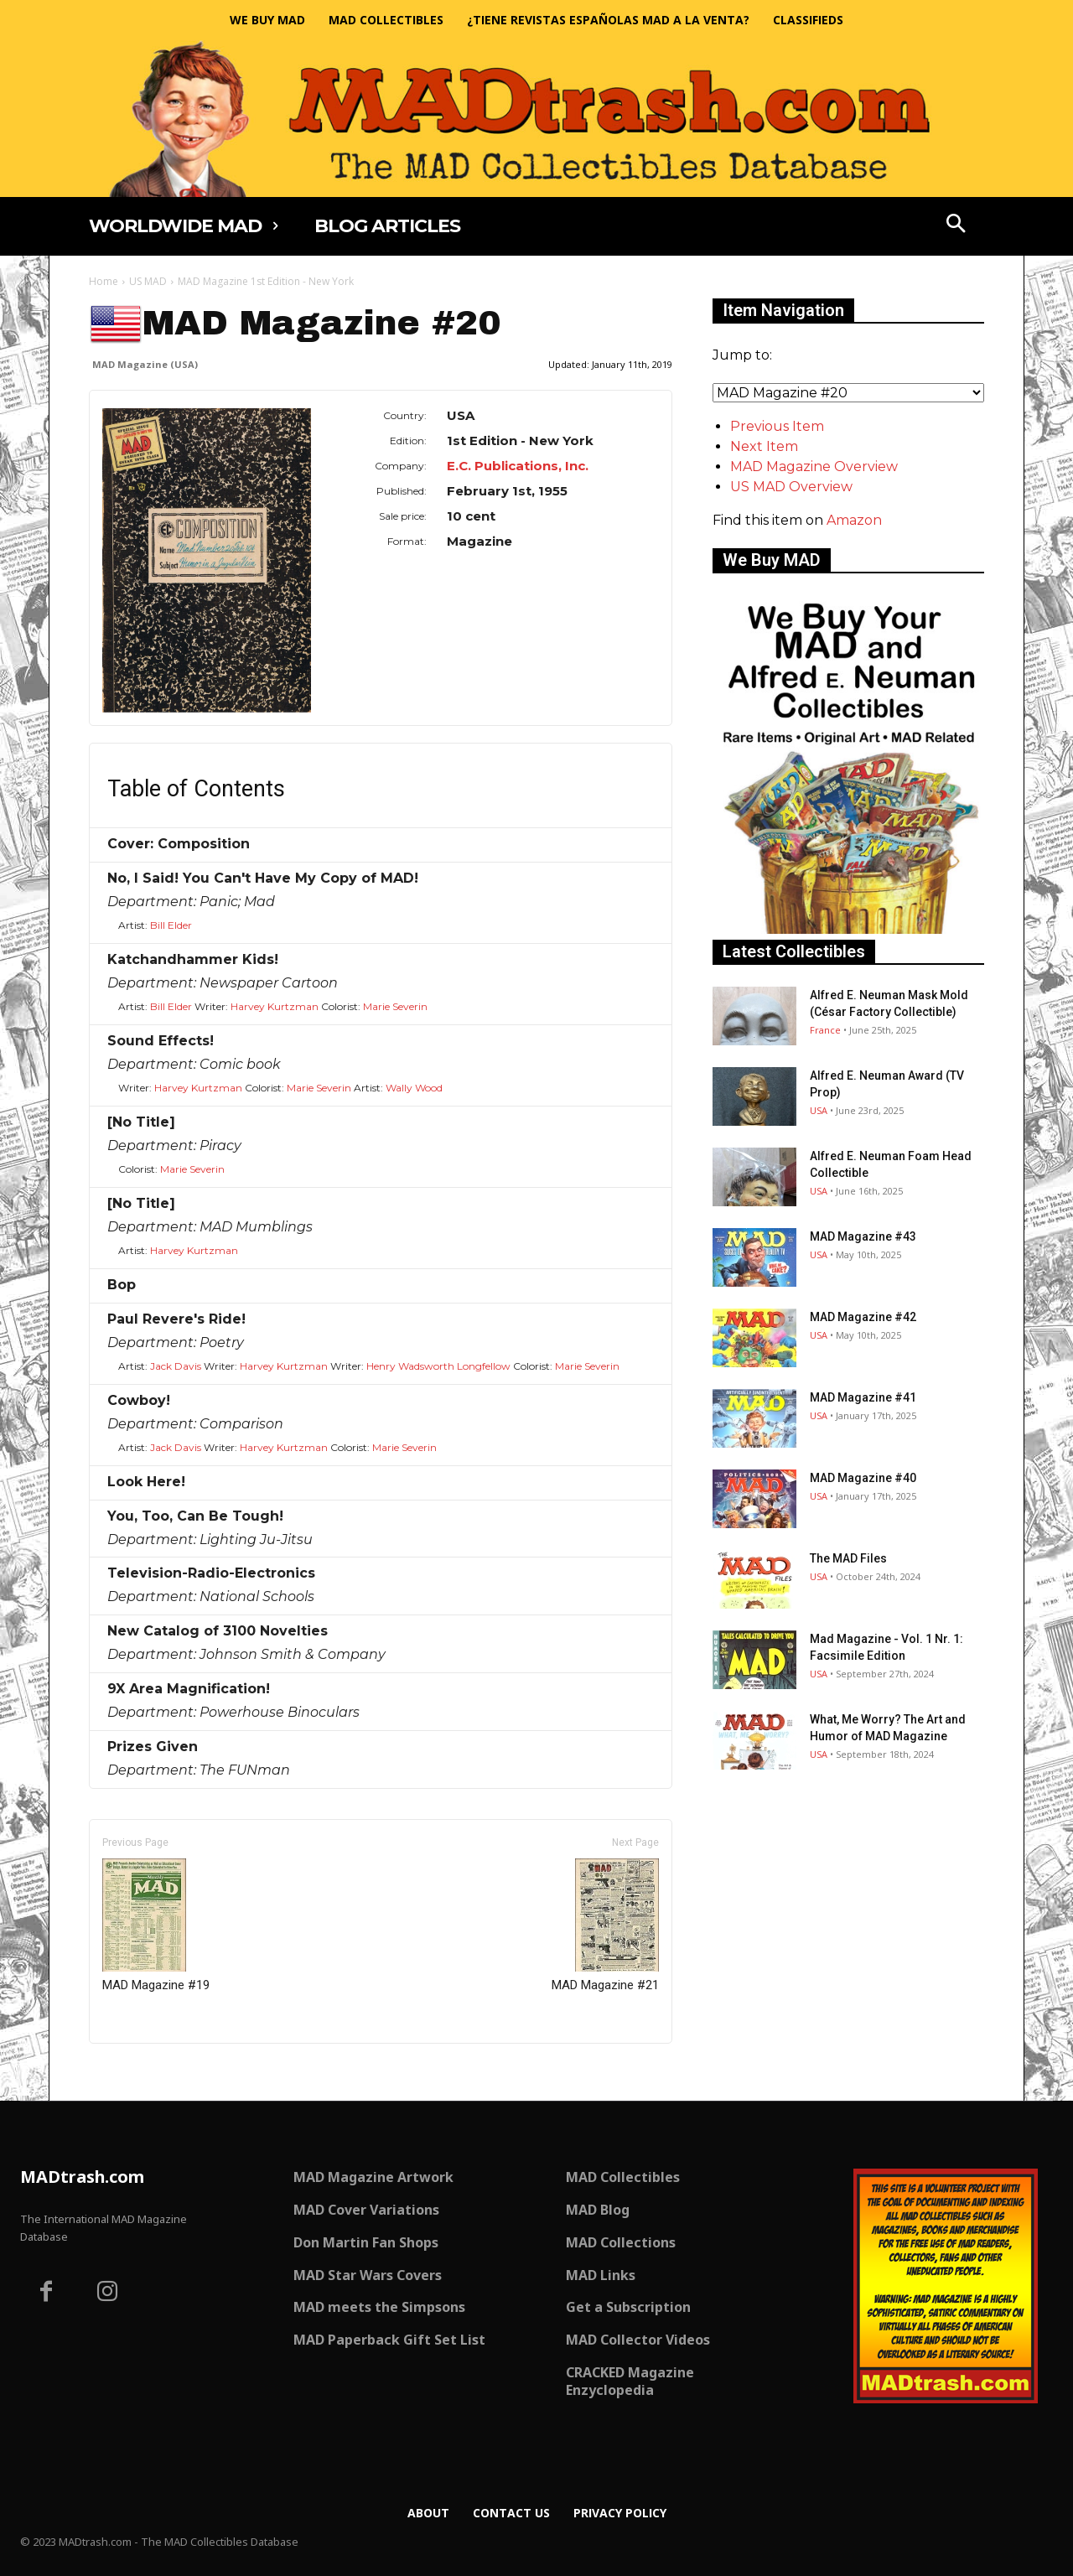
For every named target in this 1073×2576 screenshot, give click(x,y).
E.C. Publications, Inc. (517, 466)
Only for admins (147, 2072)
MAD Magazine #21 (605, 1925)
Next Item (764, 446)
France (825, 1030)
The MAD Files (848, 1558)
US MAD (148, 281)
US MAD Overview (791, 487)
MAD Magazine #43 (863, 1236)
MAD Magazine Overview (814, 466)
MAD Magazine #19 (156, 1925)
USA (818, 1110)
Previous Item (777, 426)
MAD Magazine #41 (863, 1397)
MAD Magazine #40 (863, 1478)
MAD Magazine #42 (863, 1317)
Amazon (854, 520)
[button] (956, 225)
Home (103, 281)
